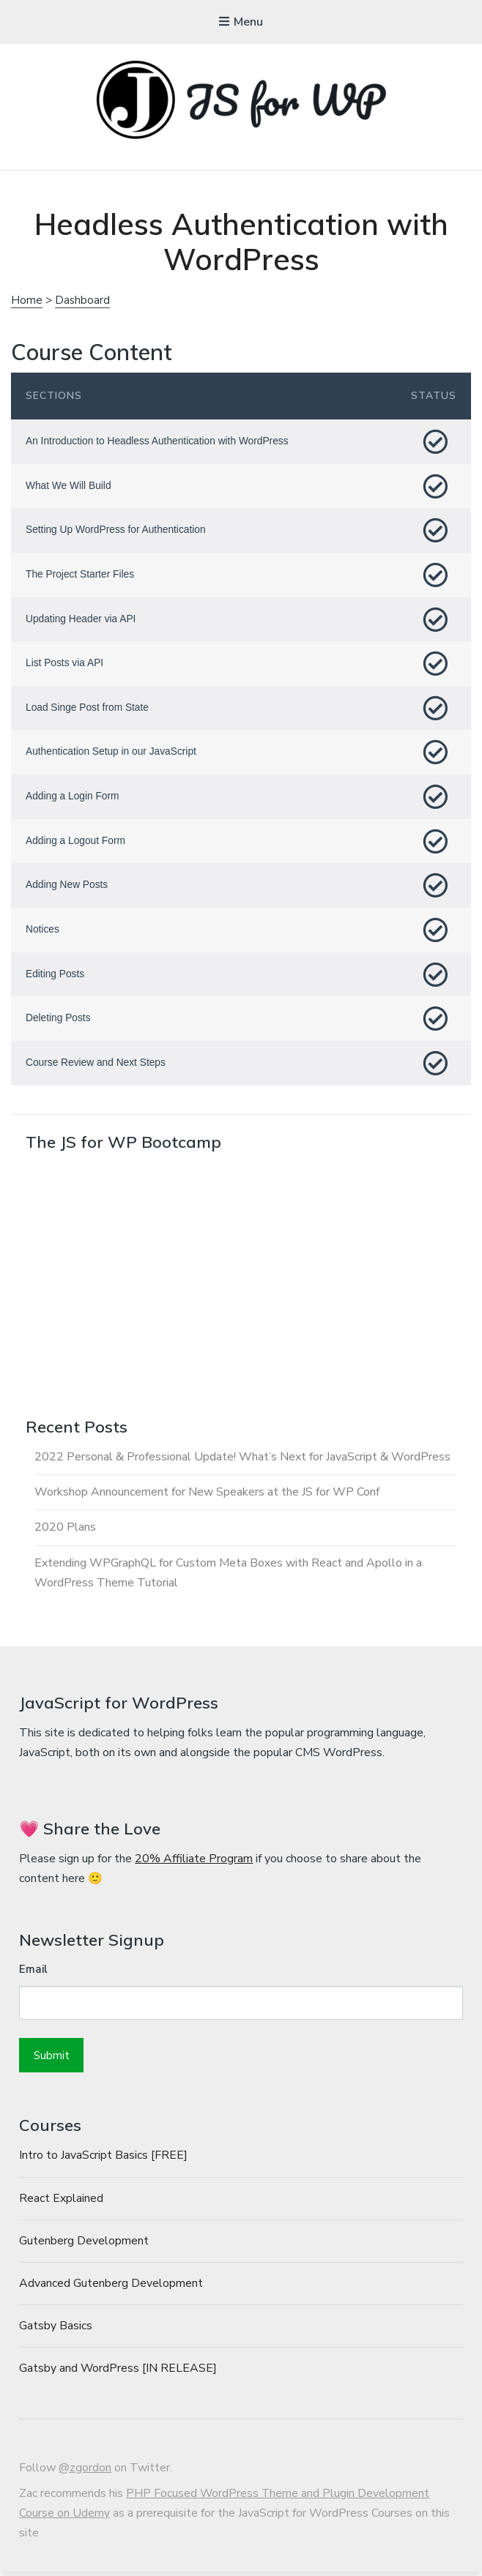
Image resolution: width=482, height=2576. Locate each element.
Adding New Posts (67, 888)
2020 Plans (65, 1531)
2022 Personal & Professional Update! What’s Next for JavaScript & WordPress (242, 1461)
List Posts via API (65, 665)
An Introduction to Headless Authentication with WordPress (160, 441)
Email (33, 1973)
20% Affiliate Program (194, 1863)
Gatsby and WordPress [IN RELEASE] (118, 2373)
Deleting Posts (59, 1022)
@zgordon (85, 2473)
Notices (43, 932)
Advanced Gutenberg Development (111, 2288)
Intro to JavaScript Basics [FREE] (103, 2160)
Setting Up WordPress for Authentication (117, 531)
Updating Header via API (82, 620)
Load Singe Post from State (88, 709)
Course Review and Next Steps (97, 1066)
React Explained (61, 2203)
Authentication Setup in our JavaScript (112, 754)
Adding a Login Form (73, 798)
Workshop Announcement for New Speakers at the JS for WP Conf (206, 1496)
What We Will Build (69, 486)
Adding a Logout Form (76, 843)
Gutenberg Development (84, 2246)
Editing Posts (56, 977)
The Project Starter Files (81, 575)
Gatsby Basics (55, 2331)
